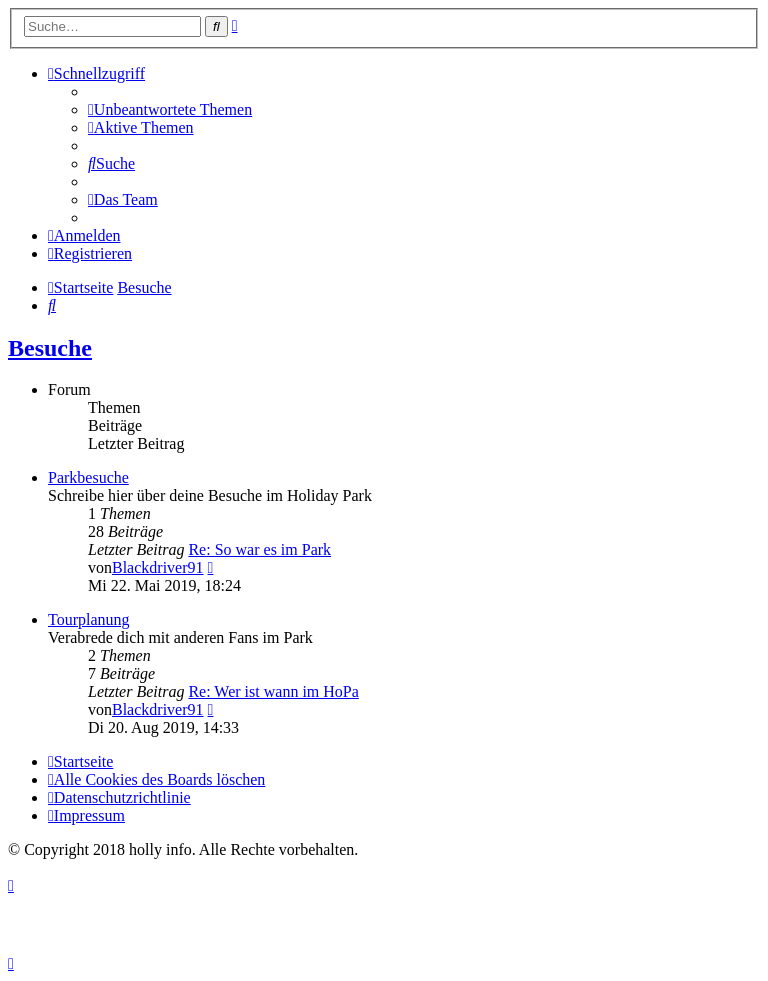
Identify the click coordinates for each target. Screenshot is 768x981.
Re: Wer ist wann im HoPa (273, 691)
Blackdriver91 (158, 567)
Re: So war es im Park (259, 549)
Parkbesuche (88, 477)
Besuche (50, 348)
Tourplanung (89, 619)
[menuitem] (170, 109)
